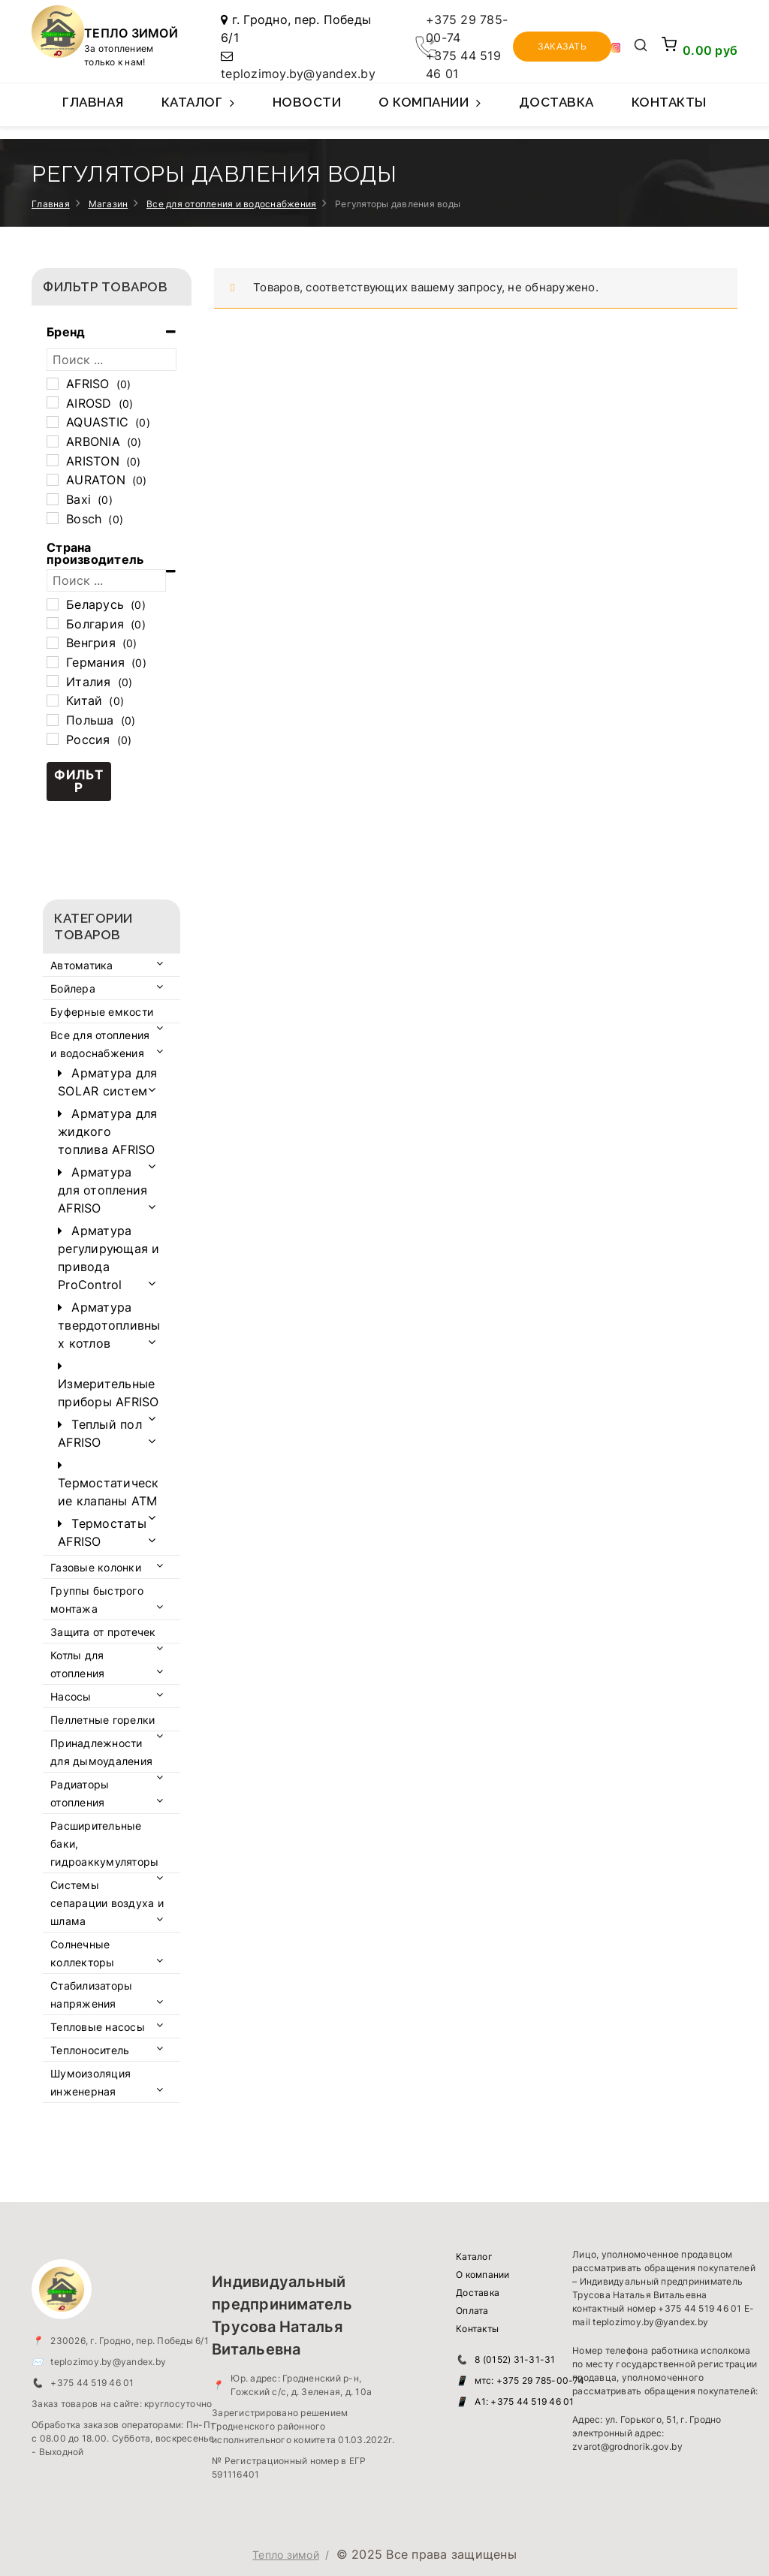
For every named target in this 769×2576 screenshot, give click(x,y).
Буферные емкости (101, 1011)
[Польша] (53, 720)
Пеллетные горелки (102, 1719)
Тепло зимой (285, 2554)
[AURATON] (53, 480)
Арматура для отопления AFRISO (102, 1190)
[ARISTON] (53, 460)
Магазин (108, 203)
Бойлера (72, 988)
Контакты (669, 102)
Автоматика (81, 965)
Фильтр (79, 781)
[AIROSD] (53, 402)
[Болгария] (53, 623)
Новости (307, 102)
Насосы (71, 1696)
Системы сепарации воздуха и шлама (107, 1903)
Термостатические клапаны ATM (108, 1491)
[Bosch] (53, 518)
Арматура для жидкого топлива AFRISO (107, 1131)
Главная (93, 102)
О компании (429, 110)
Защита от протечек (103, 1631)
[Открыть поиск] (641, 46)
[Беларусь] (53, 604)
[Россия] (53, 739)
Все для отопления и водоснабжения (231, 203)
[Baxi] (53, 499)
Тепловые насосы (97, 2026)
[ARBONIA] (53, 441)
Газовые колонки (95, 1567)
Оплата (472, 2310)
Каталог (198, 110)
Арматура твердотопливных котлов (109, 1325)
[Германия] (53, 662)
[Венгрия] (53, 643)
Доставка (556, 102)
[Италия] (53, 681)
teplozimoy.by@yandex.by (298, 73)
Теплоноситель (89, 2050)
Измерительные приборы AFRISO (108, 1392)
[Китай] (53, 700)
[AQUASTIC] (53, 422)
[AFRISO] (53, 384)
